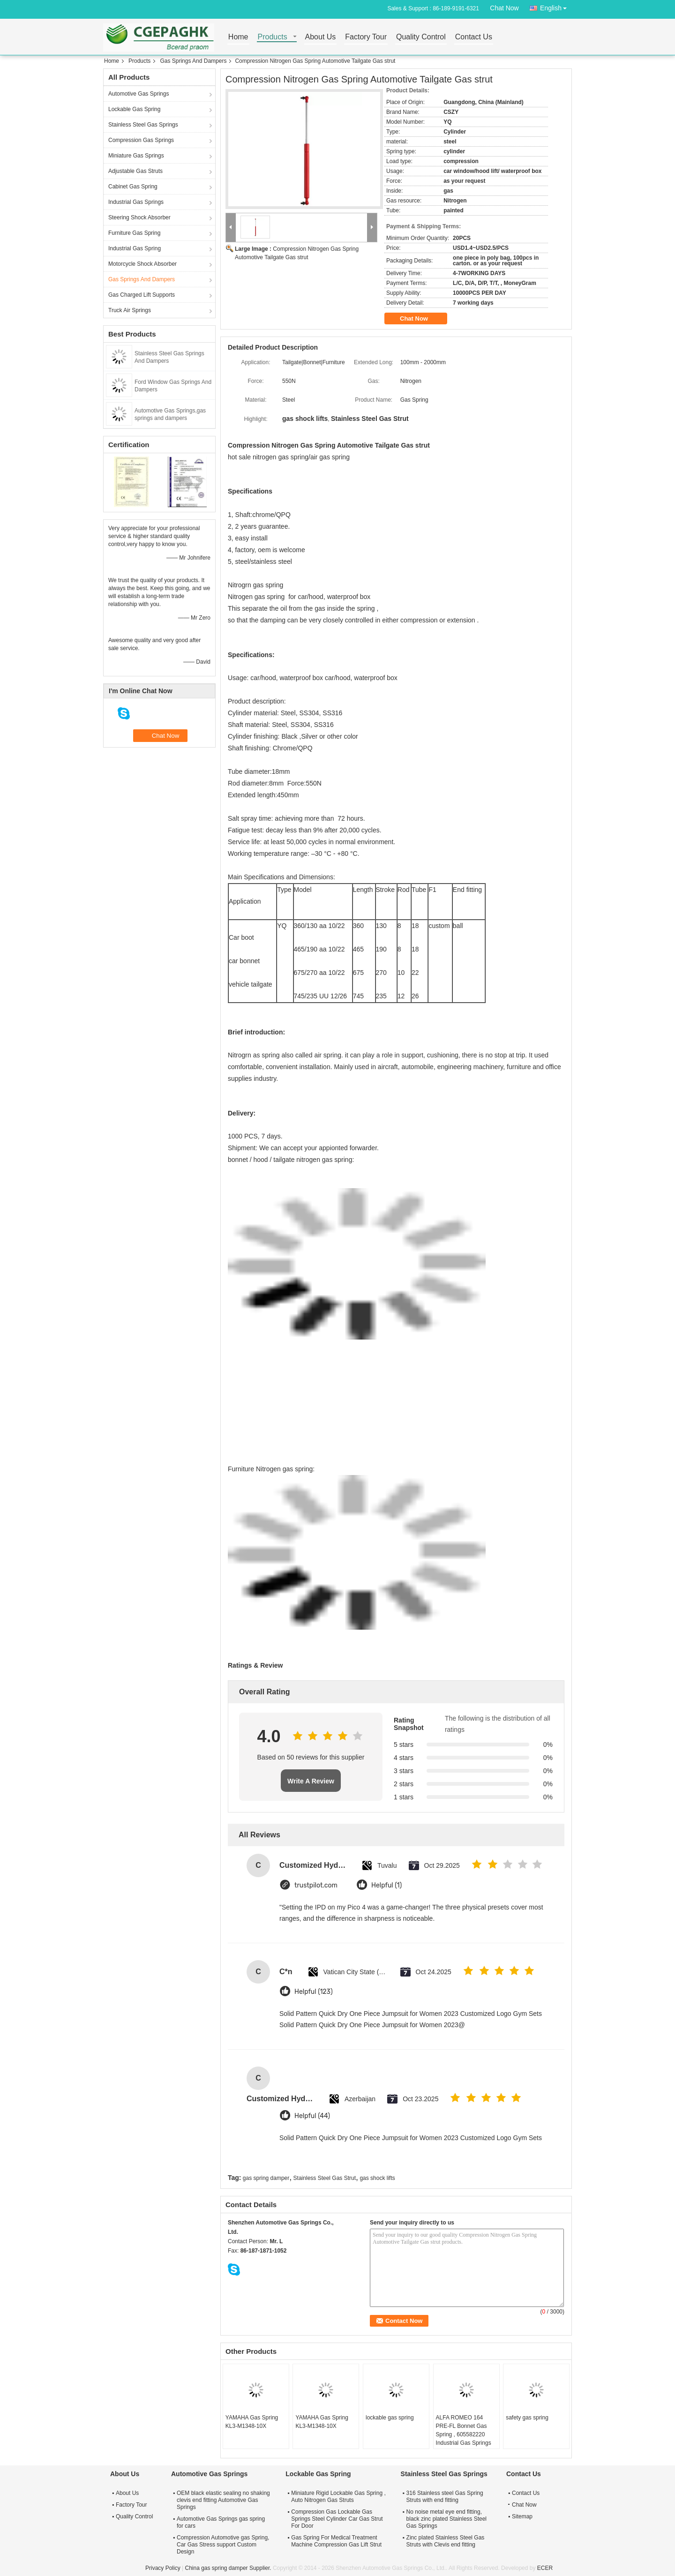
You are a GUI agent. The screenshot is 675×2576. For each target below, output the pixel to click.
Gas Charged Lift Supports (141, 295)
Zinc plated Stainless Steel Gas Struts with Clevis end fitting (445, 2541)
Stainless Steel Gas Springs (143, 124)
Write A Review (310, 1781)
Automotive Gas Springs (138, 93)
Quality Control (421, 37)
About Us (320, 37)
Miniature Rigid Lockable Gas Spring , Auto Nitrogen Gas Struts (338, 2496)
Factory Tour (366, 37)
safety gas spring (527, 2417)
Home (238, 37)
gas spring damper (266, 2178)
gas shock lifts (377, 2178)
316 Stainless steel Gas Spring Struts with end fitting (444, 2496)
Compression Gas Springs (141, 140)
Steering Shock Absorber (139, 217)
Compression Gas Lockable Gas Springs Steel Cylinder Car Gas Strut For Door (336, 2519)
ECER (545, 2568)
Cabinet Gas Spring (133, 186)
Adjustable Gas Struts (135, 171)
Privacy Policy (162, 2568)
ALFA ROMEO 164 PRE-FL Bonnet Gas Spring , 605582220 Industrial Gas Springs (463, 2430)
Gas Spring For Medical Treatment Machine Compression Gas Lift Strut (336, 2541)
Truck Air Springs (129, 310)
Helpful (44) (312, 2116)
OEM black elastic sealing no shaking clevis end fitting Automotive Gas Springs (223, 2500)
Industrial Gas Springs (136, 202)
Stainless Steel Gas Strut (324, 2178)
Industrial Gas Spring (134, 248)
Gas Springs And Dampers (193, 61)
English (556, 6)
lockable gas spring (390, 2417)
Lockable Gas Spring (134, 109)
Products (272, 37)
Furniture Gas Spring (134, 233)
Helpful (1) (386, 1885)
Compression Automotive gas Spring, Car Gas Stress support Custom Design (223, 2544)
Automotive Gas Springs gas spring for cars (221, 2522)
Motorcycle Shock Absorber (142, 264)
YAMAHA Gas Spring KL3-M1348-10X (251, 2421)
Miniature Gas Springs (136, 155)
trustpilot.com (316, 1885)
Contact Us (473, 37)
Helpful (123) (313, 1992)
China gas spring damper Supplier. (228, 2568)
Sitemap (522, 2516)
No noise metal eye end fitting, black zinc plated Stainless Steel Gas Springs (446, 2519)
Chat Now (504, 8)
